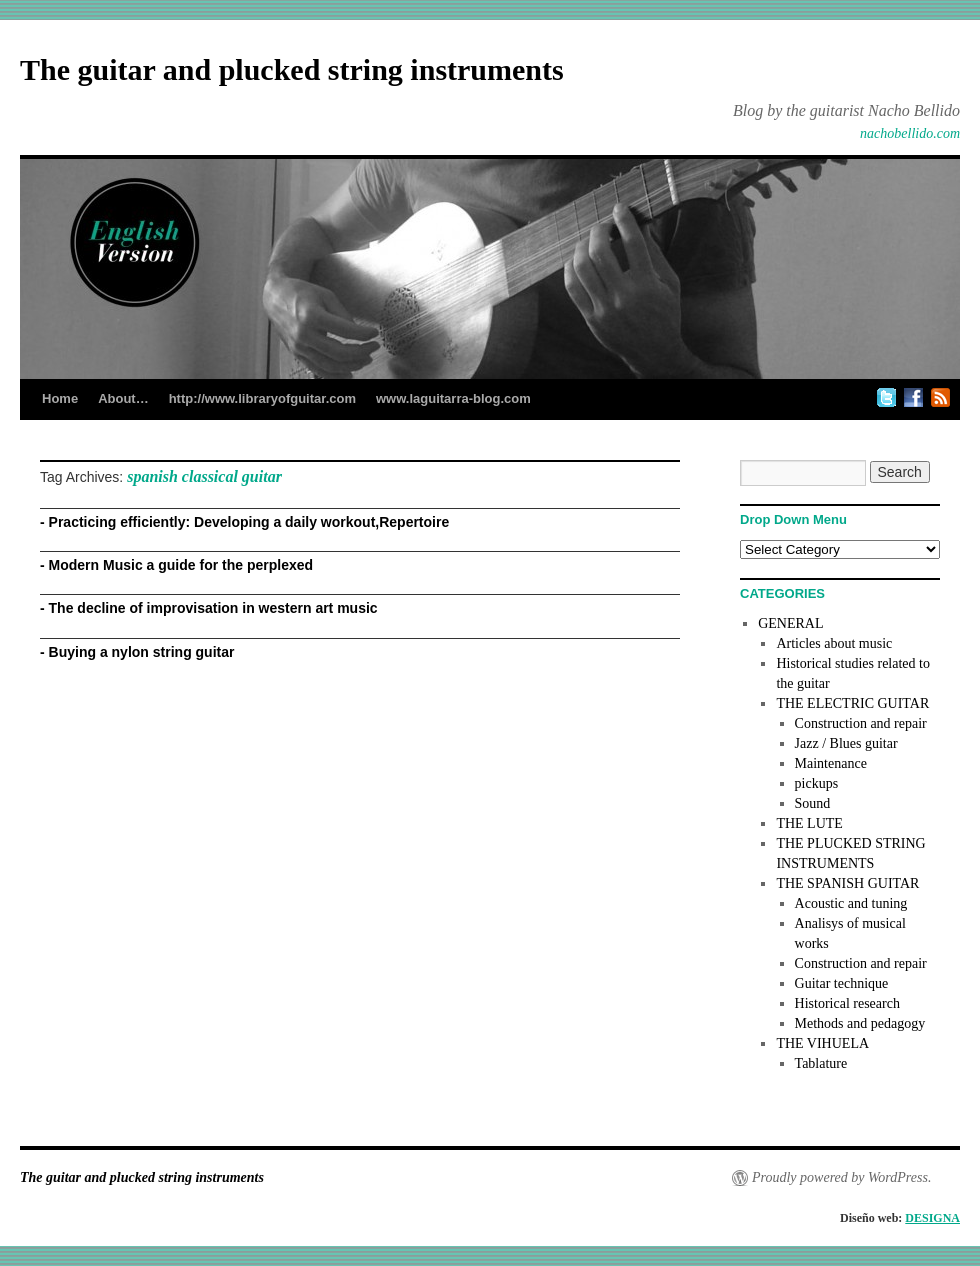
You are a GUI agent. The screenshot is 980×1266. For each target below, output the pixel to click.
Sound (813, 803)
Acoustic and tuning (851, 903)
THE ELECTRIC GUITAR (852, 703)
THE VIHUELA (822, 1043)
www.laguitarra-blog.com (453, 398)
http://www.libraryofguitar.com (262, 398)
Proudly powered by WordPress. (841, 1177)
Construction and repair (861, 723)
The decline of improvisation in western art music (213, 608)
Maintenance (831, 763)
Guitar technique (842, 983)
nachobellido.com (910, 133)
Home (60, 398)
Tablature (821, 1063)
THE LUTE (809, 823)
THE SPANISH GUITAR (847, 883)
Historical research (847, 1003)
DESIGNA (932, 1218)
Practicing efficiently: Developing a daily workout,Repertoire (249, 522)
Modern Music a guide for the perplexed (181, 565)
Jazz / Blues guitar (846, 743)
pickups (817, 783)
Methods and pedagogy (860, 1023)
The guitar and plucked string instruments (292, 69)
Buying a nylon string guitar (142, 652)
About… (123, 398)
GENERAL (790, 623)
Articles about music (834, 643)
